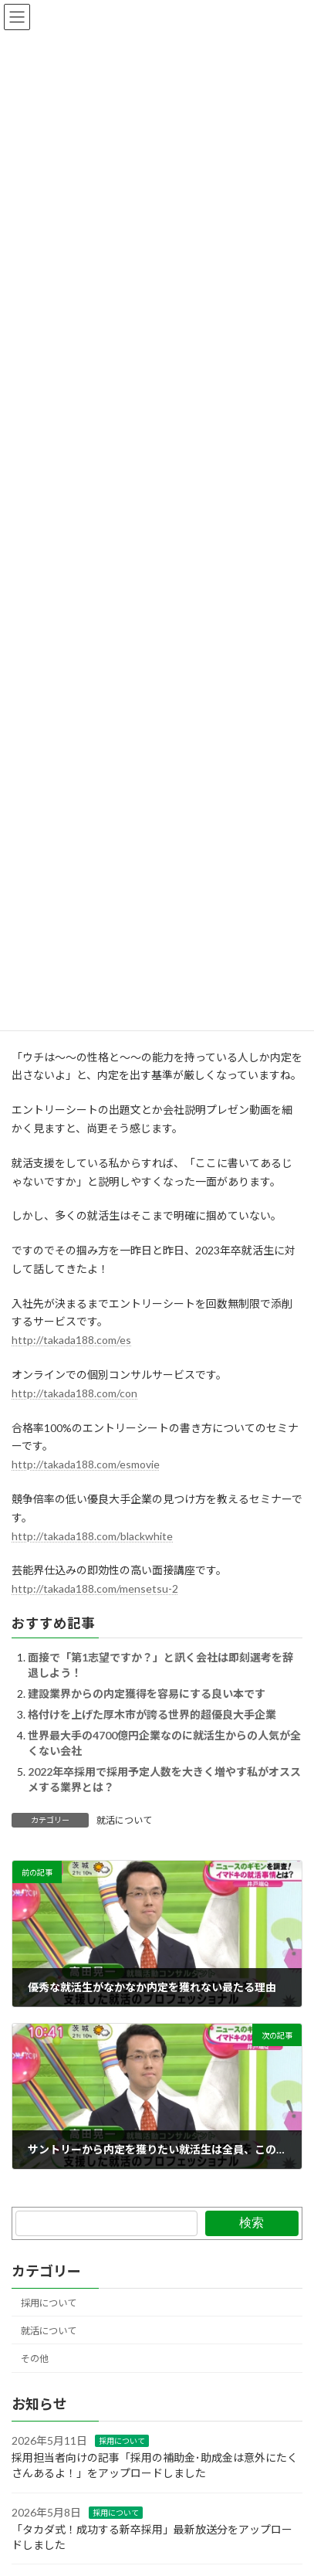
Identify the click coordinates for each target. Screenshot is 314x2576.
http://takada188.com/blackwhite (92, 1536)
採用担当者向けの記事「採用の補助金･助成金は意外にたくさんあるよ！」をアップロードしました (155, 2466)
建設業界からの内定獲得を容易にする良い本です (146, 1693)
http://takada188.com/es (71, 1339)
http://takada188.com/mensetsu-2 (95, 1588)
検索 (251, 2222)
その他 (35, 2358)
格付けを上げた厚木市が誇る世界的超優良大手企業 (152, 1714)
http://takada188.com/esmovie (86, 1464)
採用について (48, 2303)
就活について (124, 1820)
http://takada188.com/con (74, 1393)
